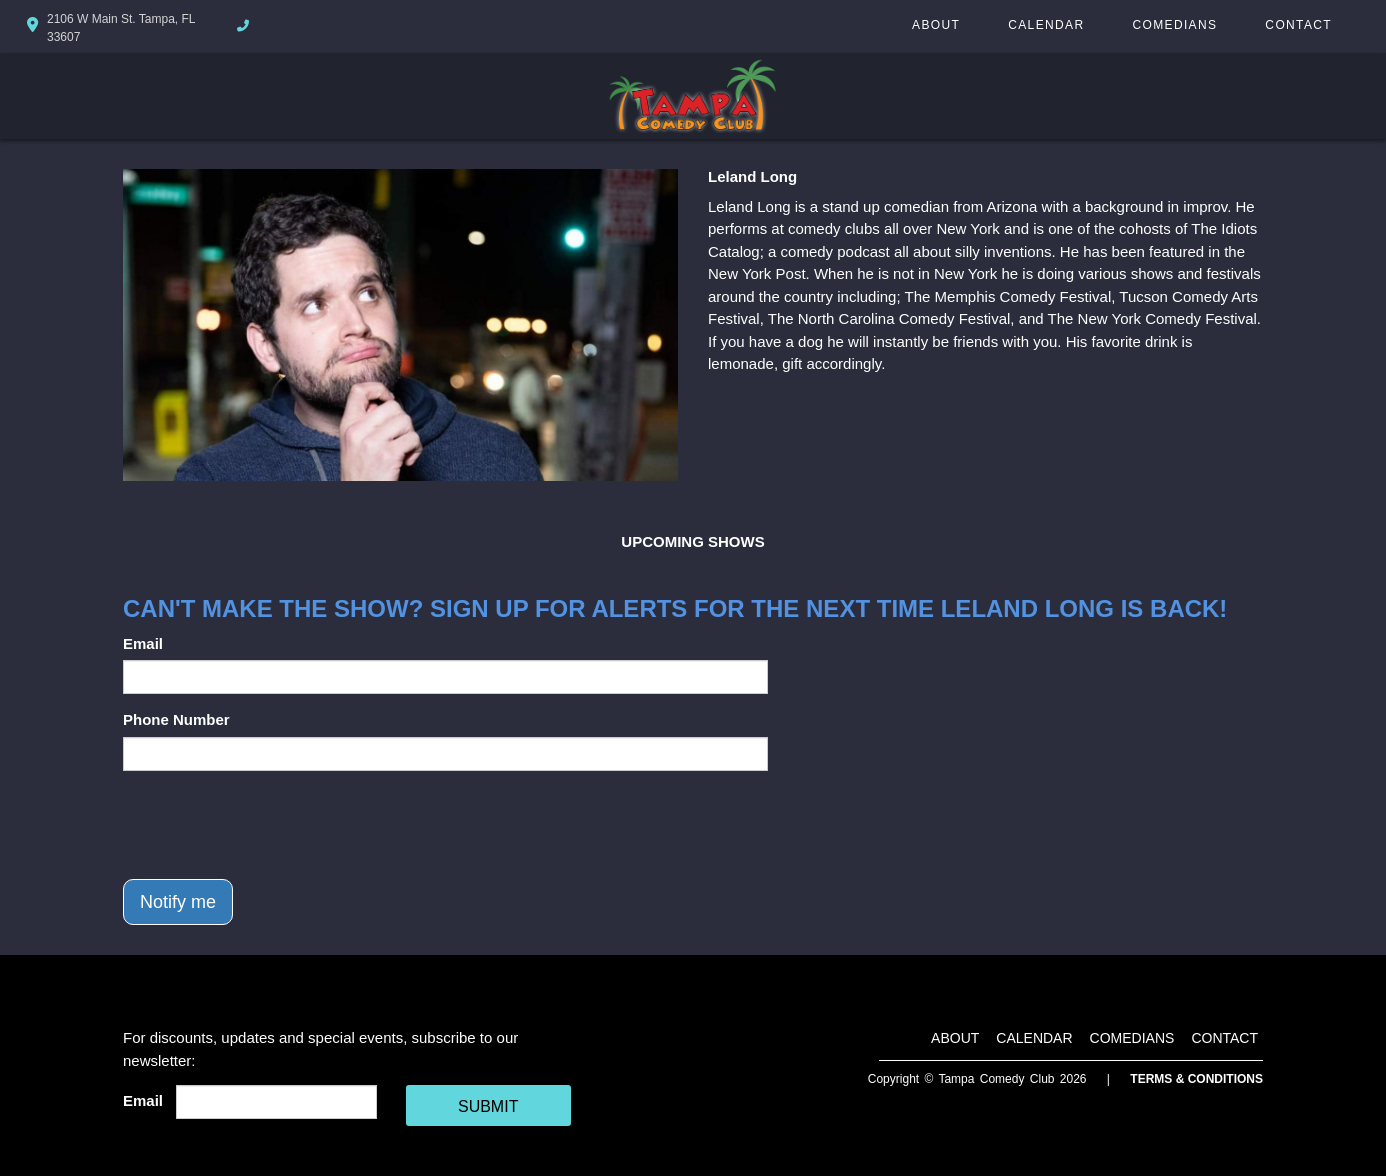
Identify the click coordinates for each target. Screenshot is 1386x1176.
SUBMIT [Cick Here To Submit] (488, 1106)
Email (143, 643)
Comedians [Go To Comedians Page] (1174, 25)
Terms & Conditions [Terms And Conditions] (1196, 1079)
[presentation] (275, 825)
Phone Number (176, 719)
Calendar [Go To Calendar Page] (1046, 25)
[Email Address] (276, 1102)
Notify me (178, 902)
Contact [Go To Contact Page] (1298, 25)
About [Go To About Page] (936, 25)
